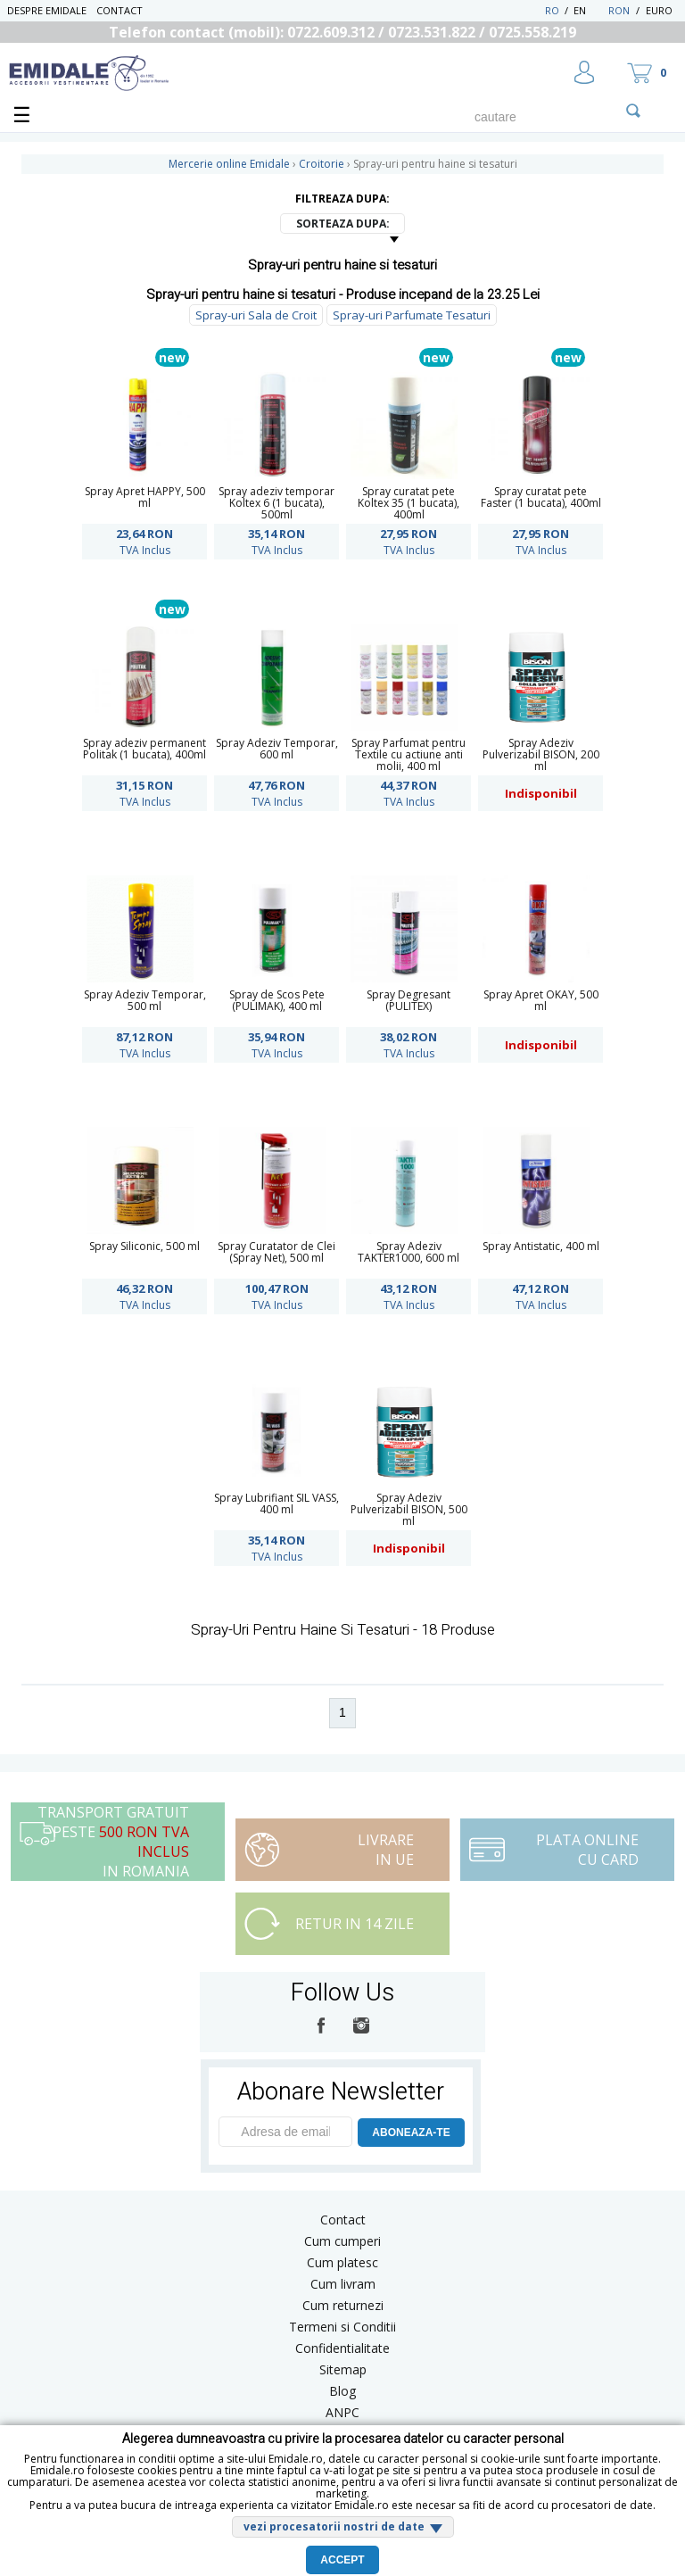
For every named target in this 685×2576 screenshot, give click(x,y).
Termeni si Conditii (342, 2326)
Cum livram (343, 2283)
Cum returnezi (343, 2305)
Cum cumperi (342, 2240)
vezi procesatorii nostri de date (334, 2526)
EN (589, 10)
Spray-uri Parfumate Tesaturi (412, 315)
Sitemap (343, 2369)
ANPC (342, 2412)
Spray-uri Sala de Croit (256, 315)
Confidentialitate (342, 2348)
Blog (342, 2390)
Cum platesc (342, 2262)
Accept (342, 2560)
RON (619, 10)
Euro (659, 10)
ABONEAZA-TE (411, 2132)
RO (552, 10)
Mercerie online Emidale (229, 163)
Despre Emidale (47, 10)
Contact (119, 10)
